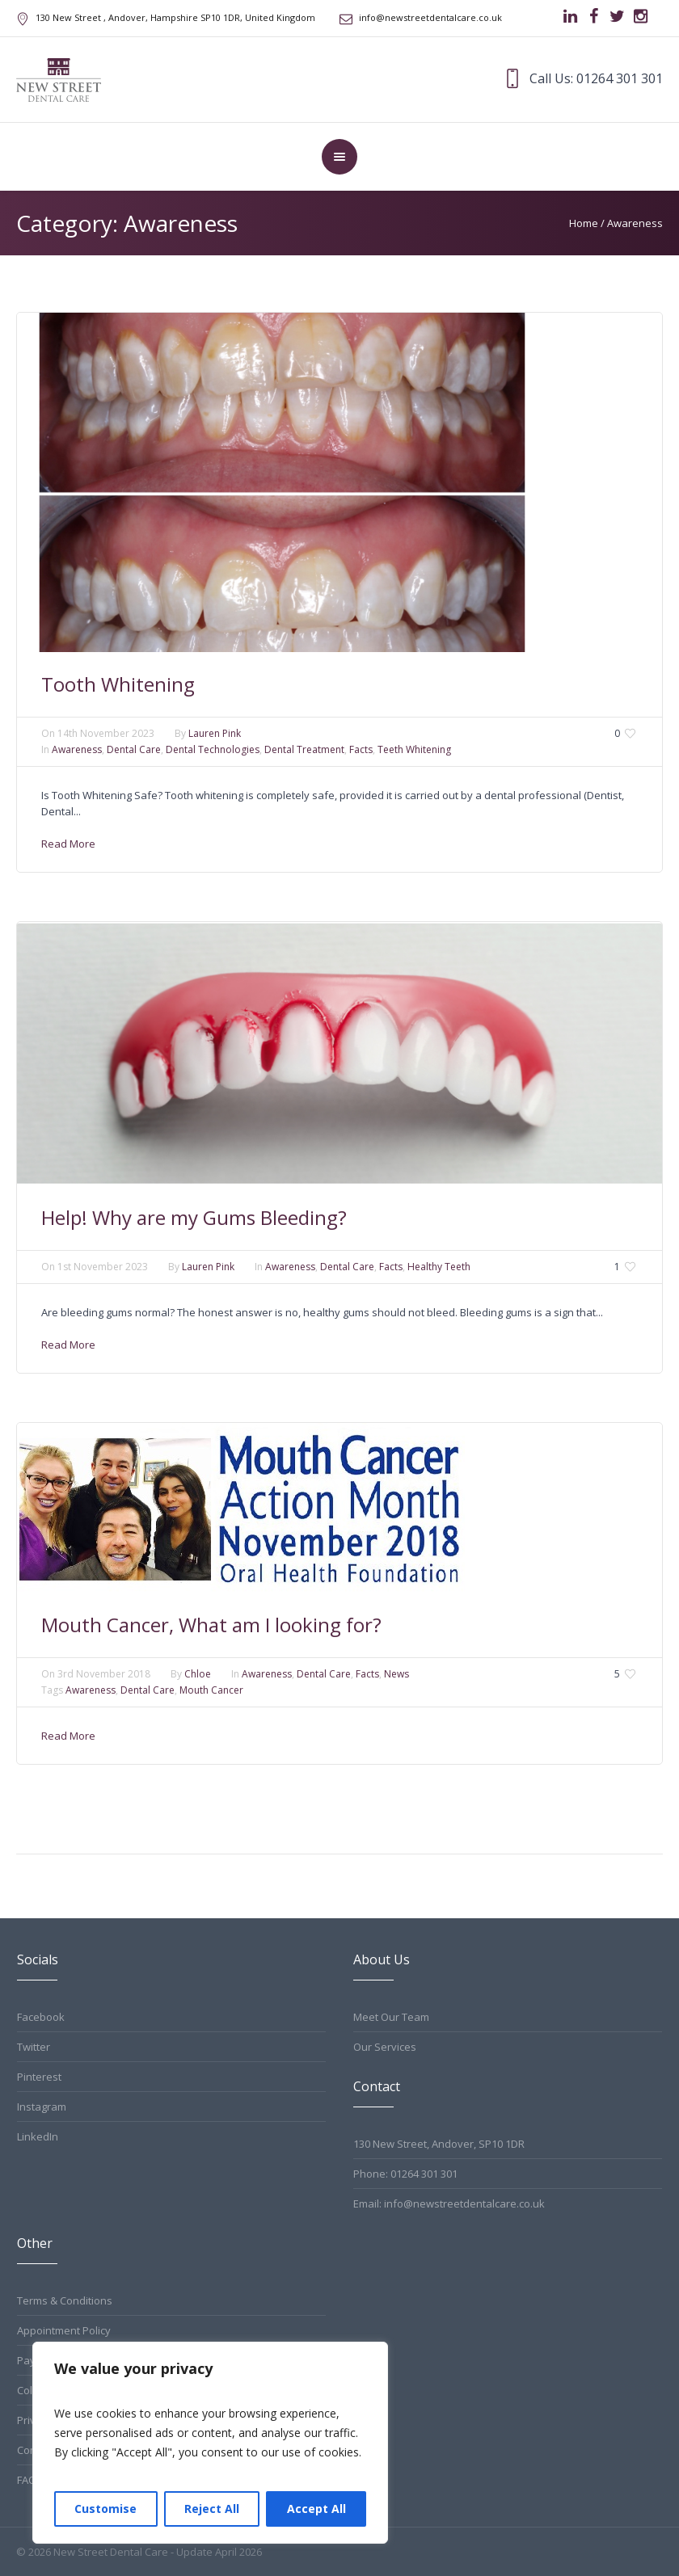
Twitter (33, 2046)
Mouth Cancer (211, 1690)
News (396, 1674)
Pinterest (39, 2076)
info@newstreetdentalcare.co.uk (430, 17)
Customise (105, 2508)
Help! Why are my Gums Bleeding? (194, 1217)
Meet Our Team (391, 2017)
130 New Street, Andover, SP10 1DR (439, 2143)
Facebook (41, 2017)
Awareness (635, 223)
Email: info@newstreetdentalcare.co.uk (449, 2203)
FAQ (26, 2480)
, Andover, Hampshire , (175, 17)
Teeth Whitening (414, 749)
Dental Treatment (304, 749)
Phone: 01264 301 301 (405, 2173)
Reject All (211, 2508)
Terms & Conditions (64, 2300)
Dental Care (134, 749)
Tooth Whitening (118, 684)
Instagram (41, 2106)
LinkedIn (37, 2136)
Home (583, 223)
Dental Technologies (212, 749)
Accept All (316, 2508)
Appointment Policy (64, 2330)
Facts (361, 749)
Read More (68, 843)
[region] (210, 2443)
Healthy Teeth (438, 1266)
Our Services (384, 2046)
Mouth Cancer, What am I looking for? (211, 1624)
